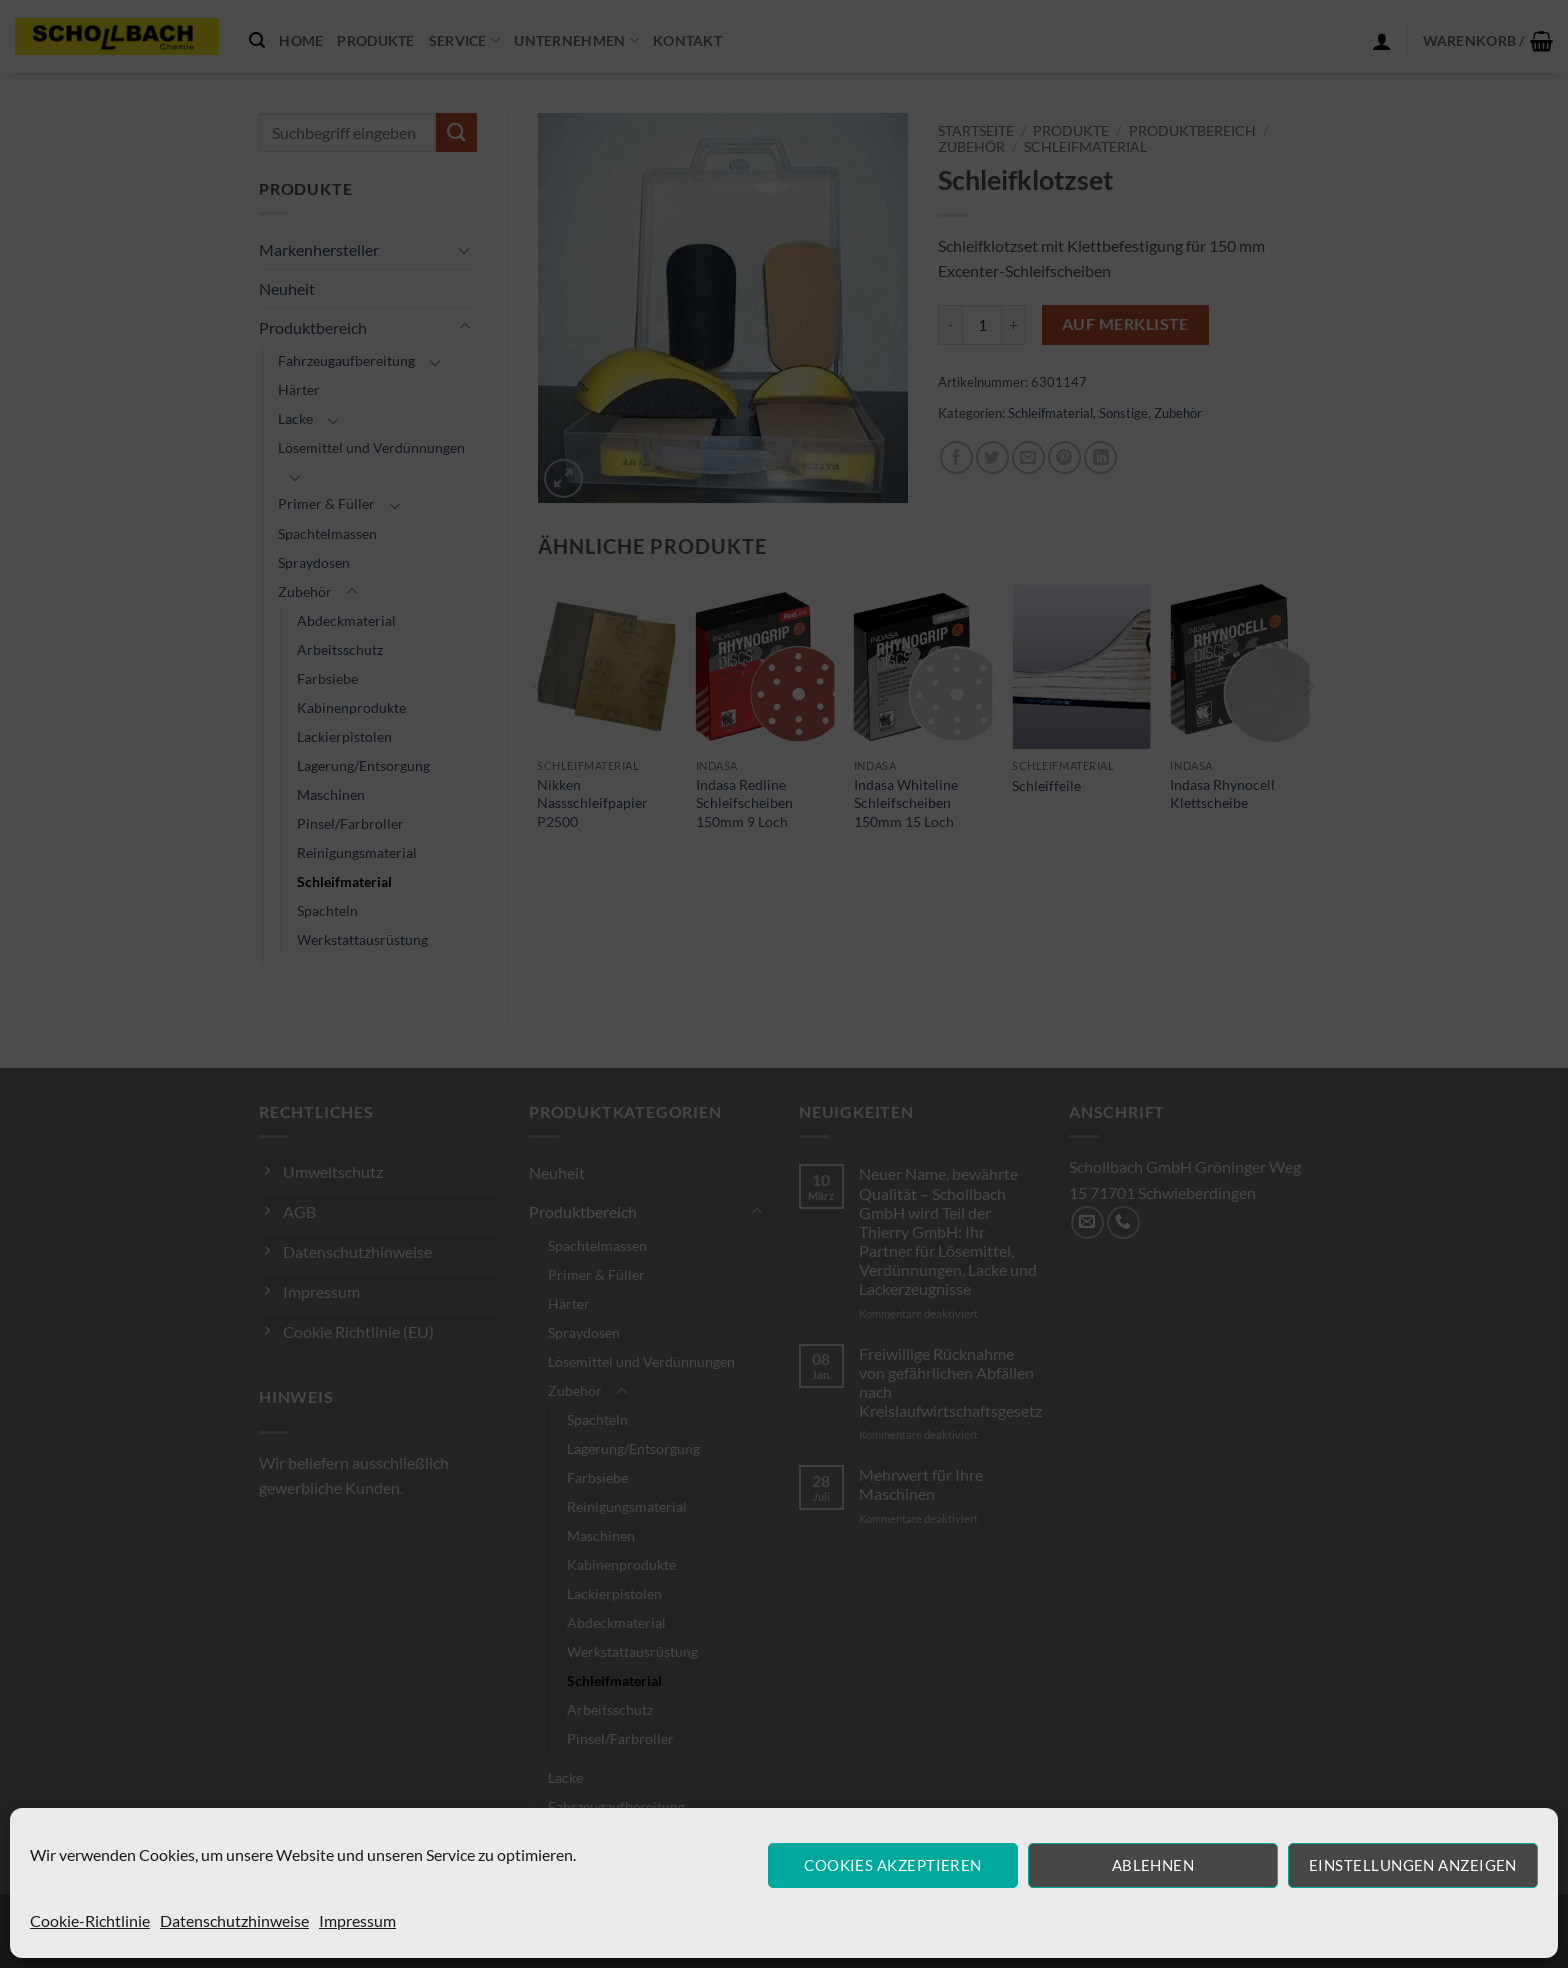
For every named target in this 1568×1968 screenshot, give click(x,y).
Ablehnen (1153, 1865)
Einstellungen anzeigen (1413, 1865)
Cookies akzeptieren (893, 1865)
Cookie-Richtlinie (90, 1920)
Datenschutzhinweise (234, 1920)
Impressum (357, 1920)
